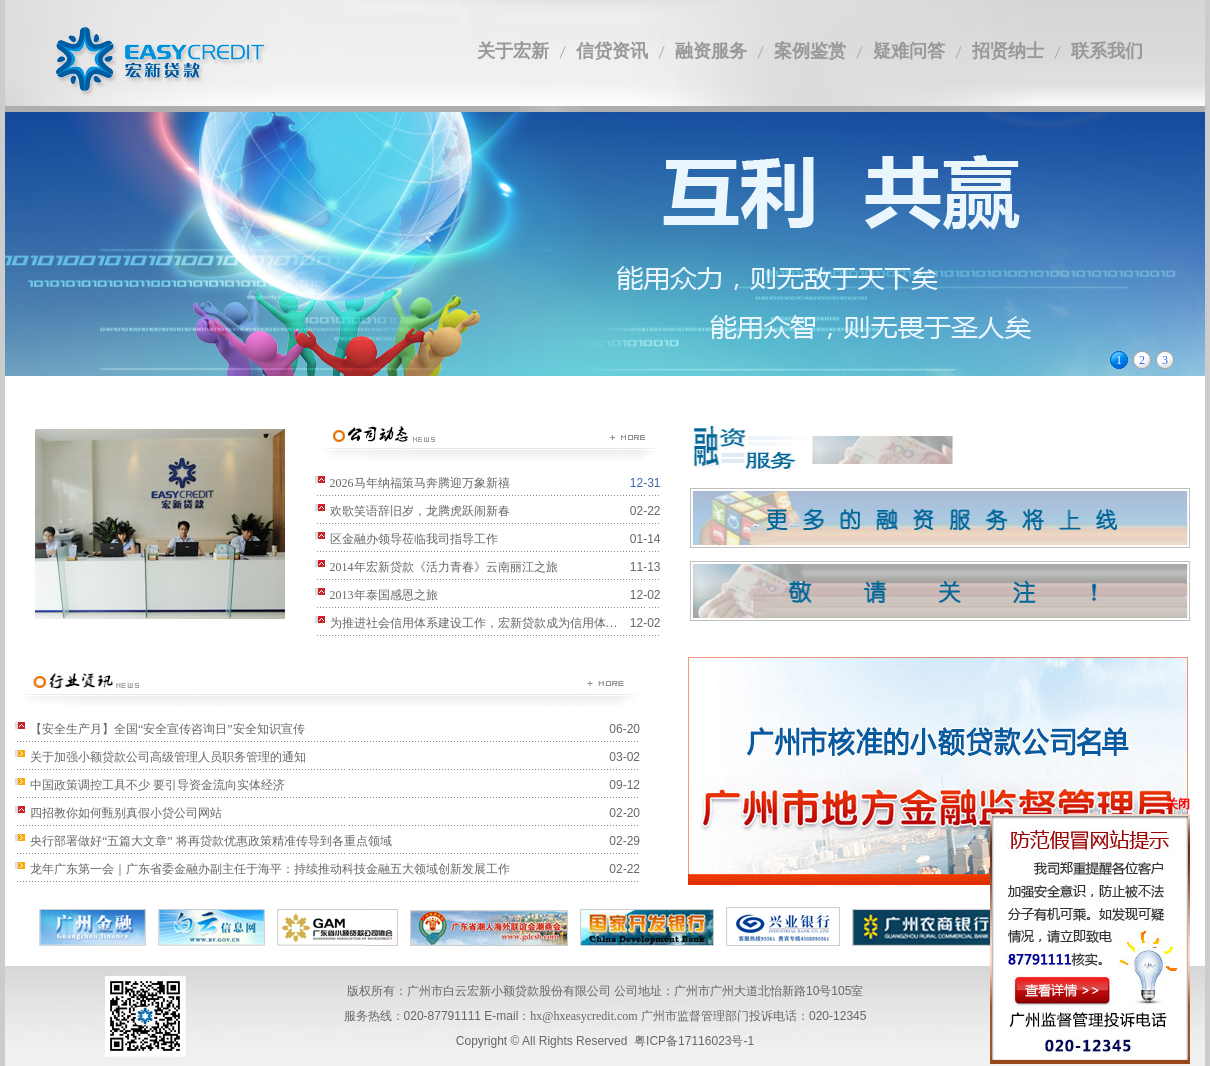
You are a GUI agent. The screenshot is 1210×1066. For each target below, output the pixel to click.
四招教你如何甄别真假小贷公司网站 (126, 813)
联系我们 (1107, 51)
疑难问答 (909, 51)
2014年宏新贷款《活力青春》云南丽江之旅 (444, 567)
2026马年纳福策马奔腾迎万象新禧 (420, 483)
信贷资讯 (612, 51)
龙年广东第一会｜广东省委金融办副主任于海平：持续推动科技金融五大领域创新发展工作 (270, 869)
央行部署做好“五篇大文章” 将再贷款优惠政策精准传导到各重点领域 (211, 841)
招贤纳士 (1008, 51)
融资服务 (711, 51)
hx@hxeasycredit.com (583, 1016)
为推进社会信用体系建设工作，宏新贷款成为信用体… (474, 623)
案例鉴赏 (810, 51)
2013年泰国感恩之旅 (384, 595)
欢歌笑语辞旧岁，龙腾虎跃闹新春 (420, 511)
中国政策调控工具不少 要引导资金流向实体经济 (157, 785)
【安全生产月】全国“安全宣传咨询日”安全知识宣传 (167, 729)
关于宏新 (513, 51)
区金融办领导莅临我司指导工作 (414, 539)
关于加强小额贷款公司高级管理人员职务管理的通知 (168, 757)
